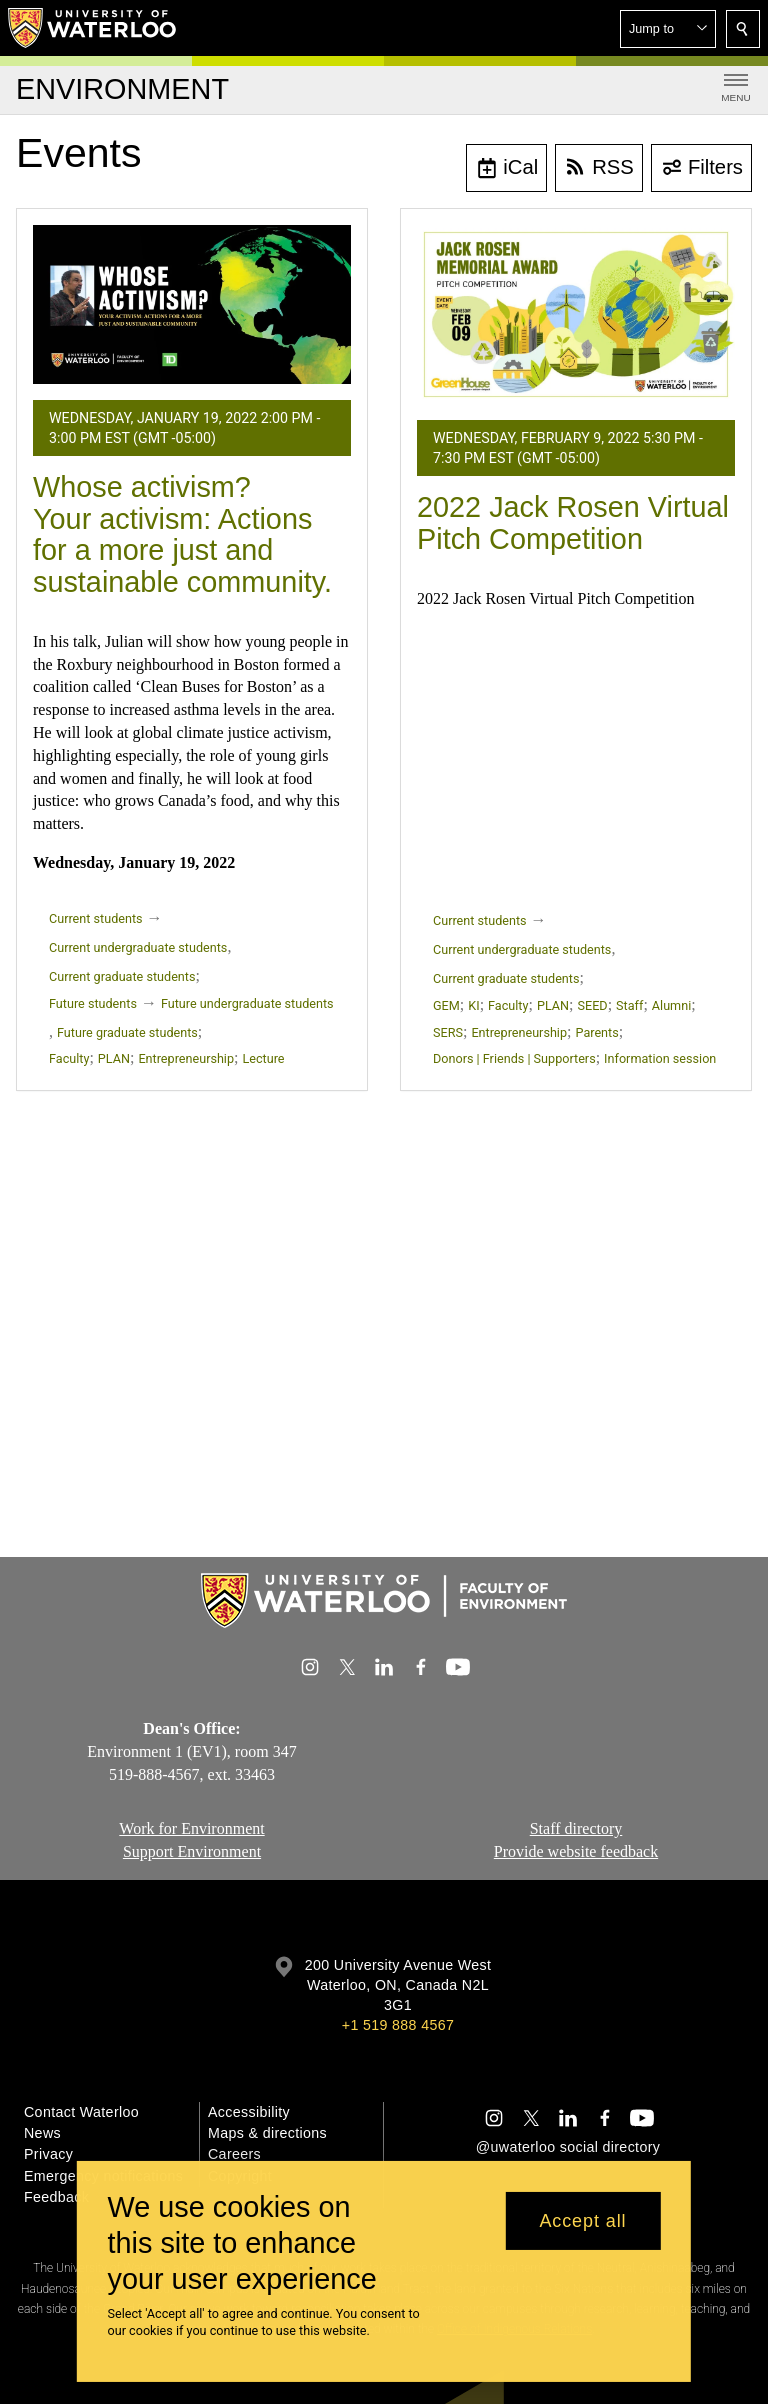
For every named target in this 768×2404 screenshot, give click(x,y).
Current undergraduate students (138, 947)
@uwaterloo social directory (568, 2147)
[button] (668, 29)
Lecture (264, 1058)
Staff (629, 1005)
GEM (446, 1005)
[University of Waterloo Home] (93, 28)
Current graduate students (122, 976)
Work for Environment (191, 1828)
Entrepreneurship (186, 1058)
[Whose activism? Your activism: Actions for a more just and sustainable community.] (192, 304)
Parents (596, 1032)
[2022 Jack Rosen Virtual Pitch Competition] (576, 314)
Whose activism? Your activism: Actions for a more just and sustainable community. (182, 534)
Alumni (671, 1005)
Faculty (69, 1058)
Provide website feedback (576, 1851)
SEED (593, 1005)
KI (473, 1005)
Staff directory (576, 1828)
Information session (660, 1058)
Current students (96, 918)
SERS (448, 1032)
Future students (93, 1003)
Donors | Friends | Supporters (514, 1058)
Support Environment (192, 1851)
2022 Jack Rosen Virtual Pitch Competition (573, 523)
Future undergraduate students (247, 1003)
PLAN (114, 1058)
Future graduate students (127, 1032)
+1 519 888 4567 (398, 2025)
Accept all (582, 2221)
